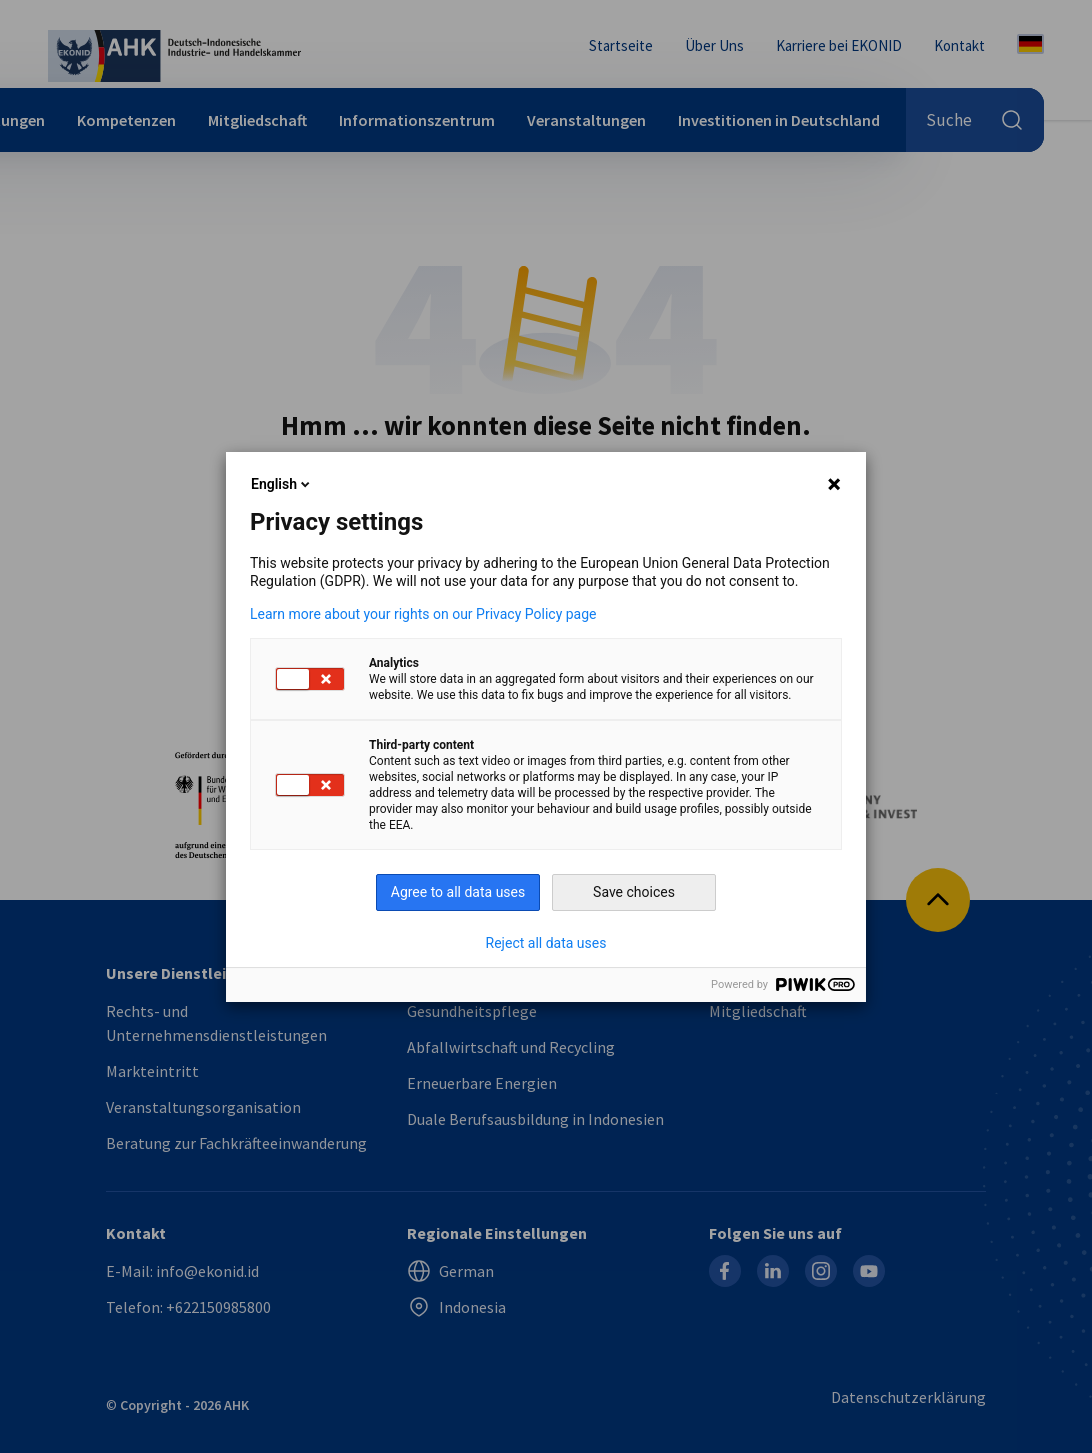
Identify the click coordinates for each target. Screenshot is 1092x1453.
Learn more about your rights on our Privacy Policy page (423, 614)
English (282, 484)
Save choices (634, 892)
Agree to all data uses (458, 892)
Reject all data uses (546, 943)
